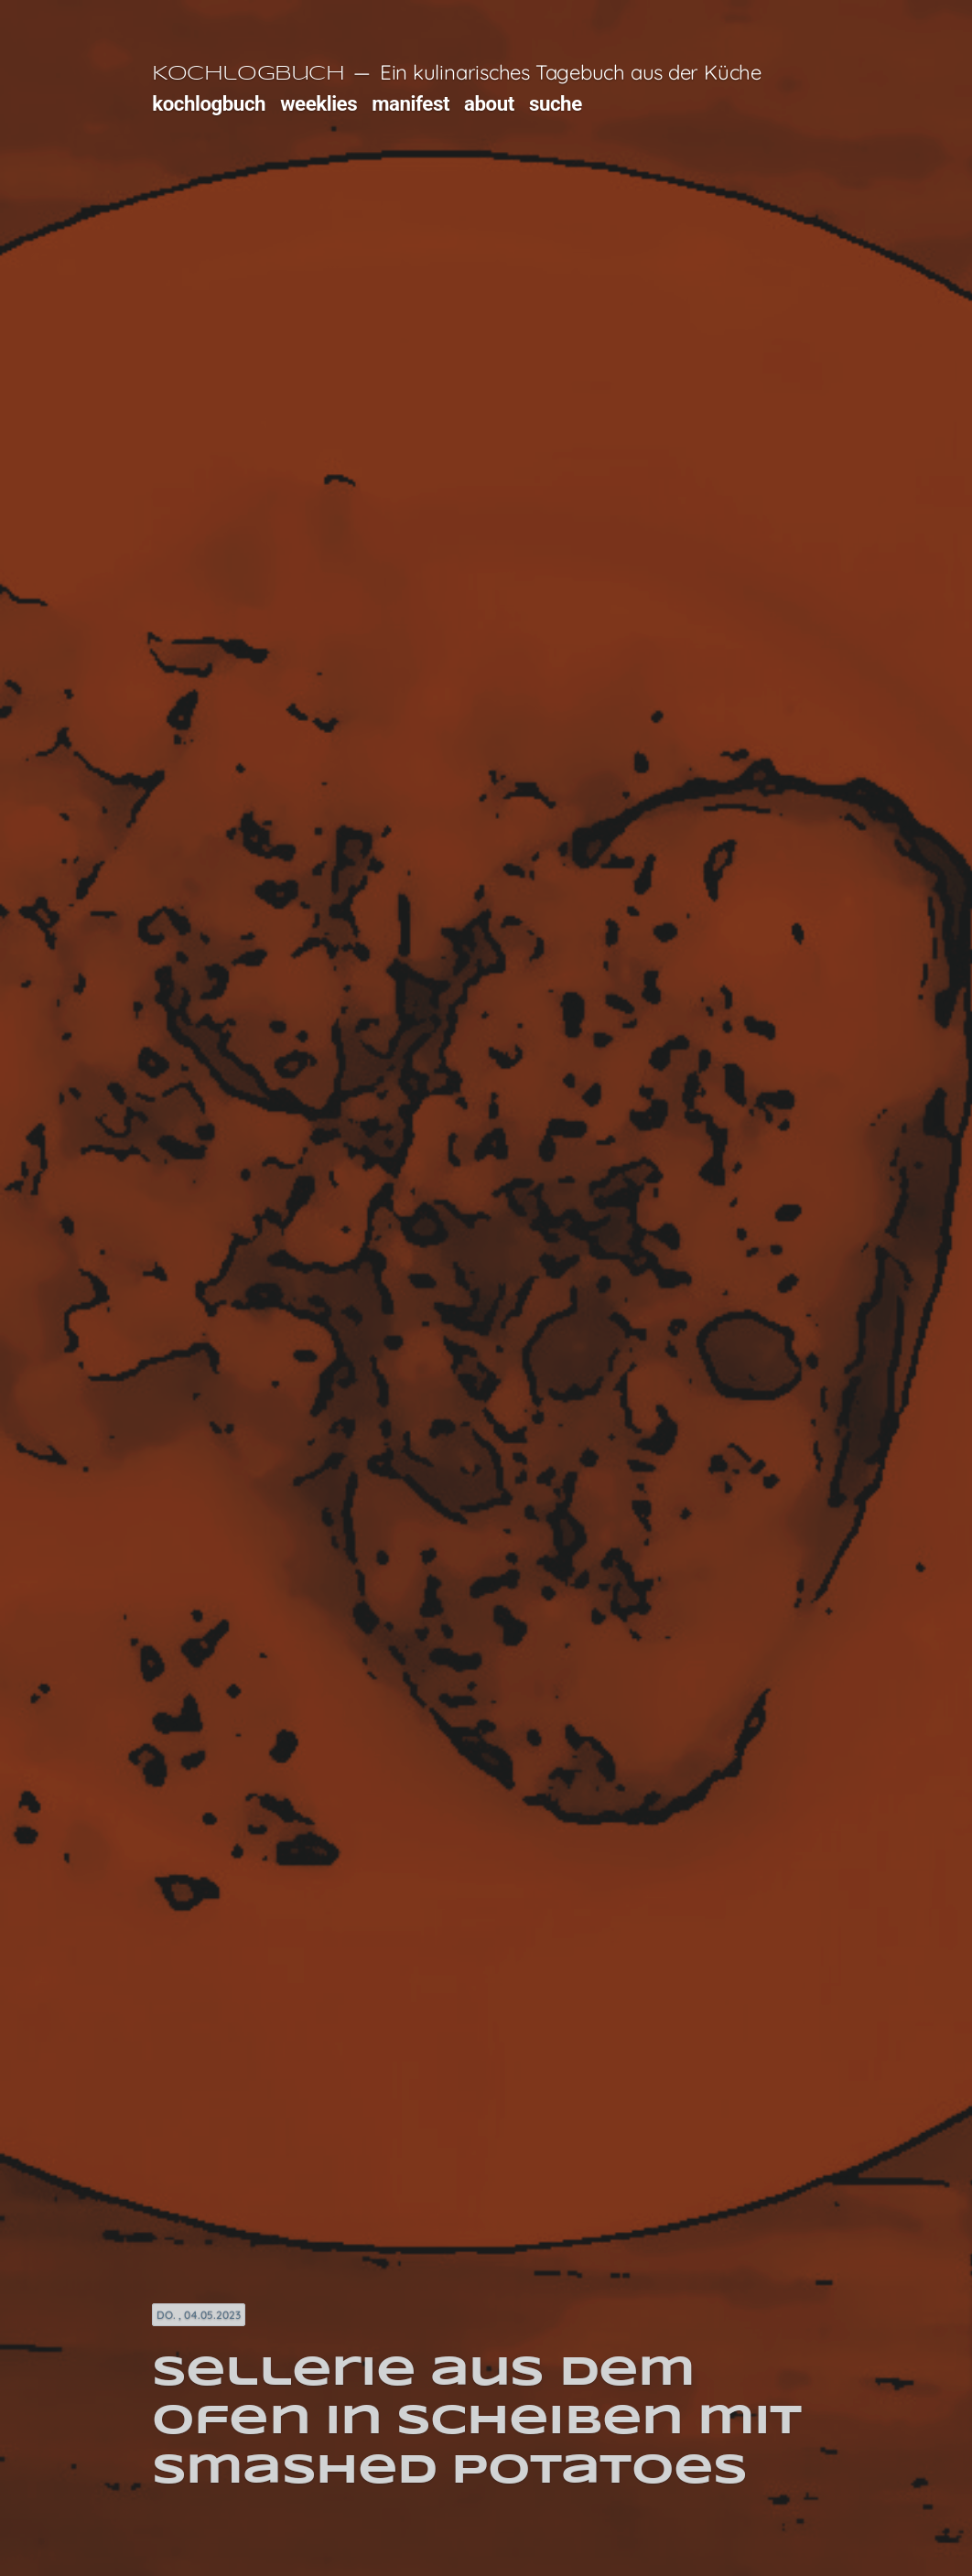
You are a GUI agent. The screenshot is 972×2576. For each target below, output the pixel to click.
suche (555, 103)
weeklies (318, 103)
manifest (410, 103)
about (489, 103)
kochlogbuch (208, 103)
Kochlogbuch (248, 74)
